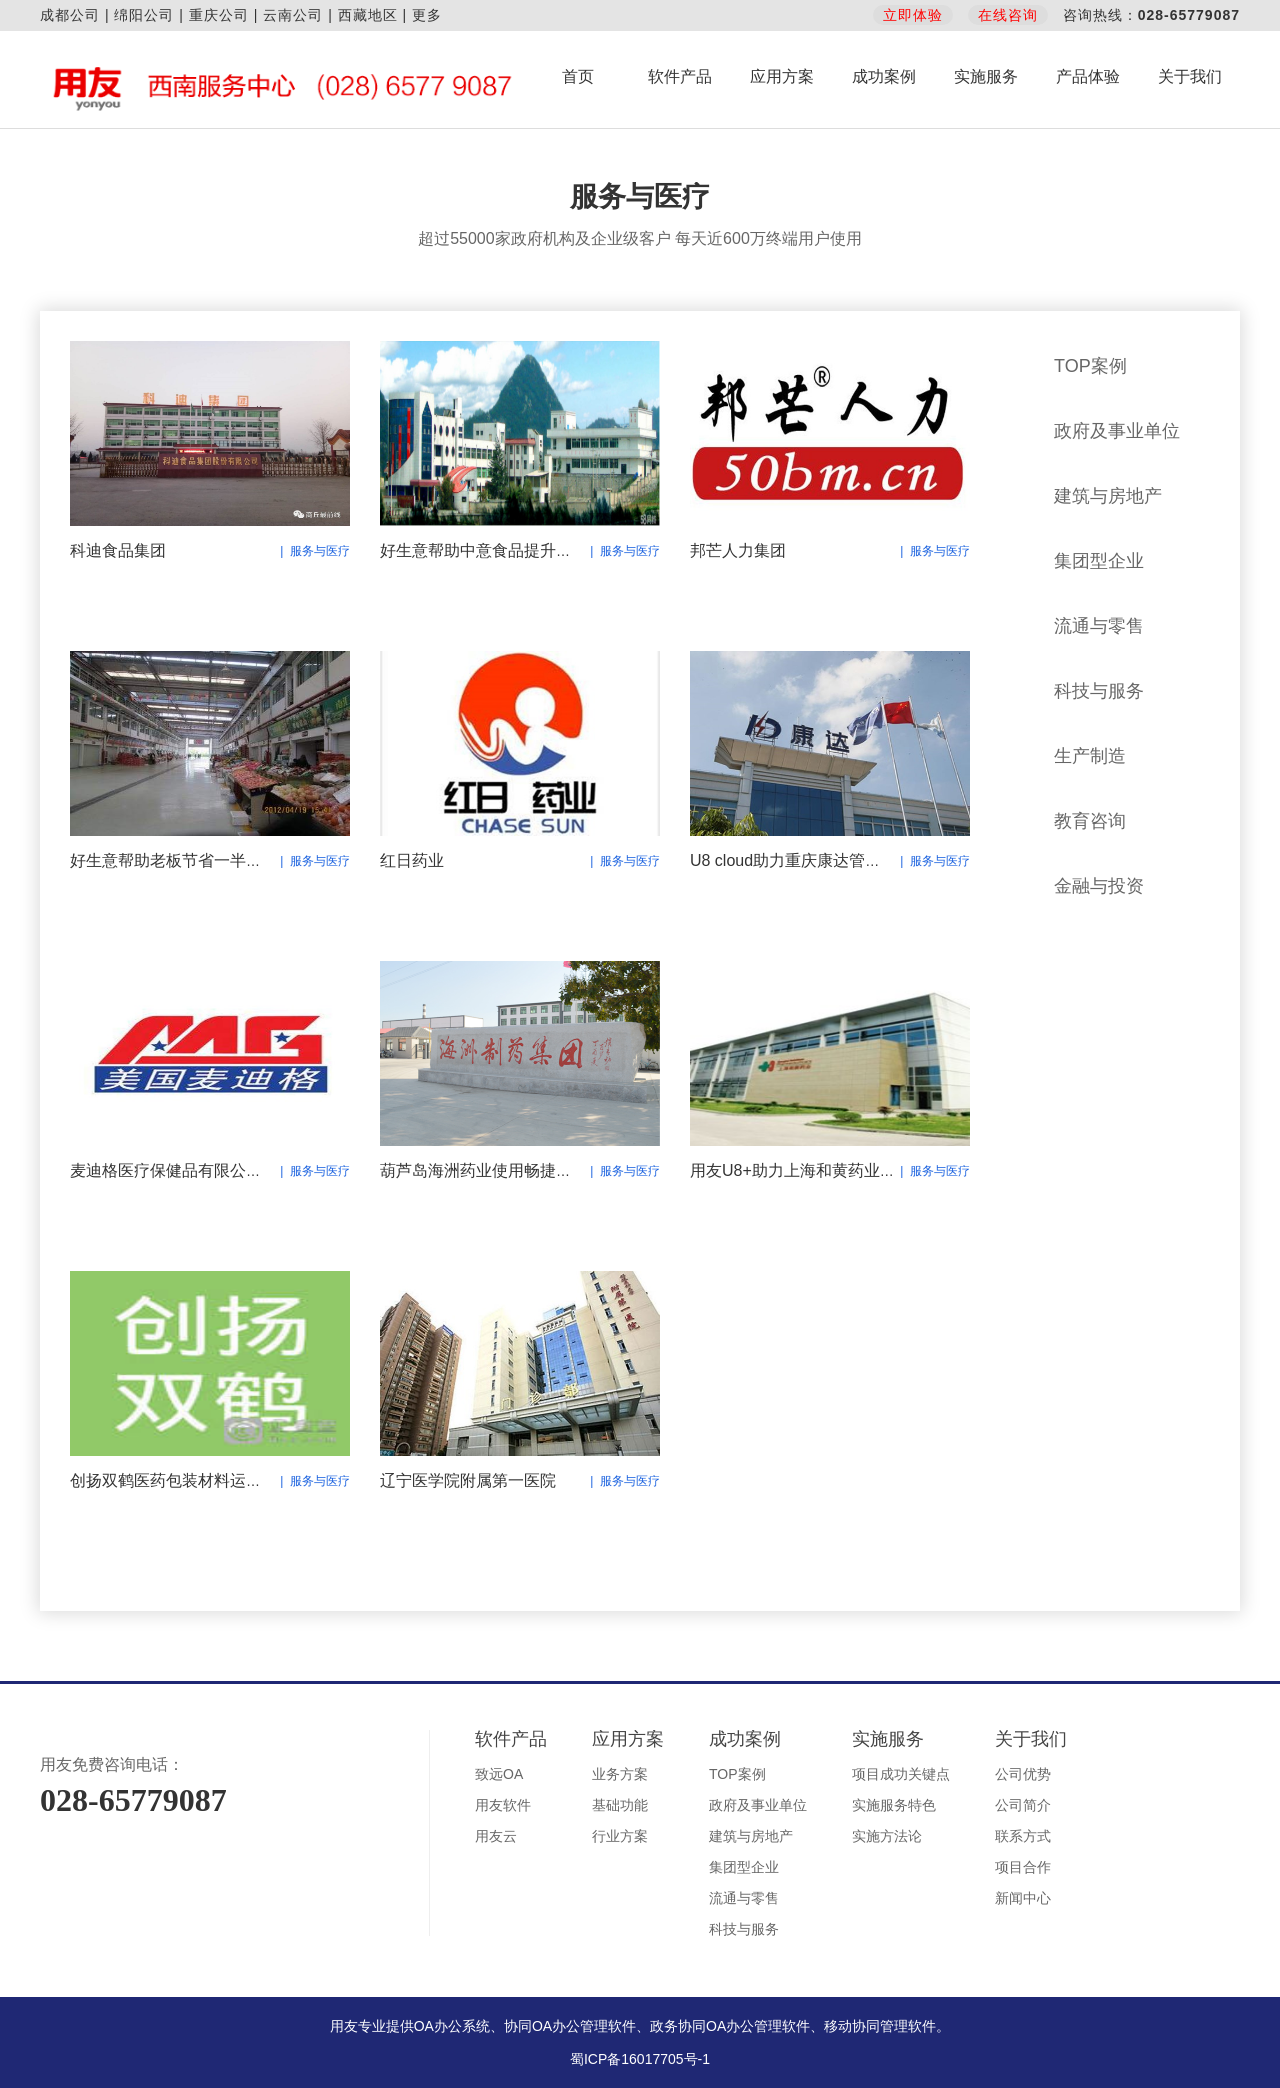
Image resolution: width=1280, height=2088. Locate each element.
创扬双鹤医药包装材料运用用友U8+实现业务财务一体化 (269, 1480)
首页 (578, 76)
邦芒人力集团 (738, 550)
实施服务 (986, 76)
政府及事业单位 (1117, 431)
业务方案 (620, 1774)
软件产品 (680, 76)
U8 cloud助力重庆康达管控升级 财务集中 (836, 860)
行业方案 (620, 1836)
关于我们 (1190, 76)
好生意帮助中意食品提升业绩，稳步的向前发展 (548, 550)
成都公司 (70, 15)
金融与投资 (1099, 886)
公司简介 (1023, 1805)
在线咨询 (1008, 15)
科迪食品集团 (118, 550)
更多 (427, 15)
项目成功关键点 (901, 1774)
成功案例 (884, 76)
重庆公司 (219, 15)
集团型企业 (1099, 561)
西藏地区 (368, 15)
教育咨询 (1090, 821)
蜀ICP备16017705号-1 (640, 2059)
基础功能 (620, 1805)
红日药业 (412, 860)
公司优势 (1023, 1774)
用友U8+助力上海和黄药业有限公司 (817, 1170)
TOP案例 (1090, 366)
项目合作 (1023, 1867)
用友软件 (503, 1805)
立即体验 (913, 15)
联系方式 (1023, 1836)
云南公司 (293, 15)
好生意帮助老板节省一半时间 (174, 860)
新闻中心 (1023, 1898)
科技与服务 (1099, 691)
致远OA (499, 1774)
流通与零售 (1099, 626)
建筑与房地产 (1108, 496)
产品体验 (1088, 76)
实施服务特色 (894, 1805)
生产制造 (1090, 756)
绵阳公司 (144, 15)
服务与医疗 (1099, 951)
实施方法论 (887, 1836)
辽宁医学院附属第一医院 (468, 1480)
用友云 (496, 1836)
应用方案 (782, 76)
